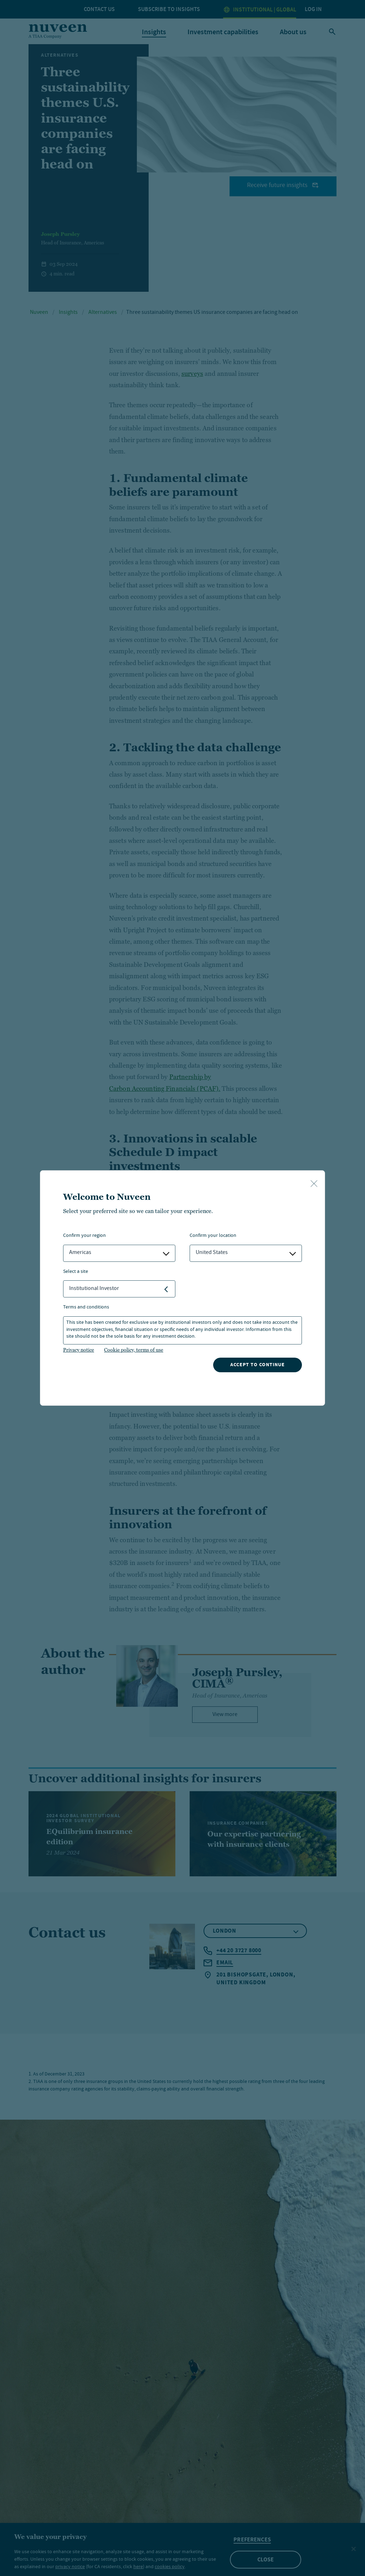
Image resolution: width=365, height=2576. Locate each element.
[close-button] (314, 1184)
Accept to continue (257, 1364)
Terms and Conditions (86, 1308)
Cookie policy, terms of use (133, 1350)
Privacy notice (78, 1350)
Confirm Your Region (84, 1236)
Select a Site (75, 1272)
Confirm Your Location (213, 1236)
